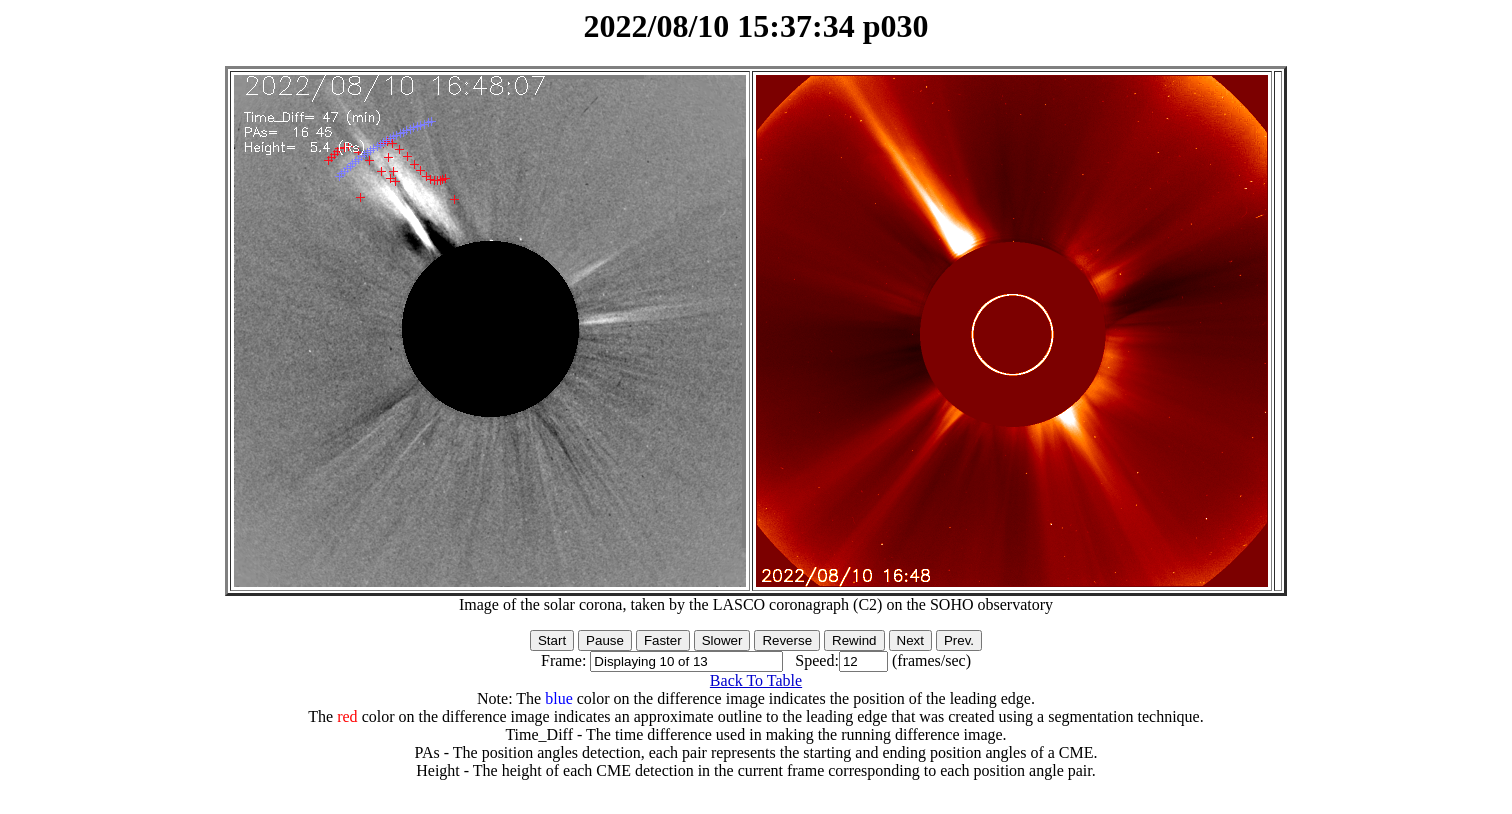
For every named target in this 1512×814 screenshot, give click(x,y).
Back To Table (756, 680)
